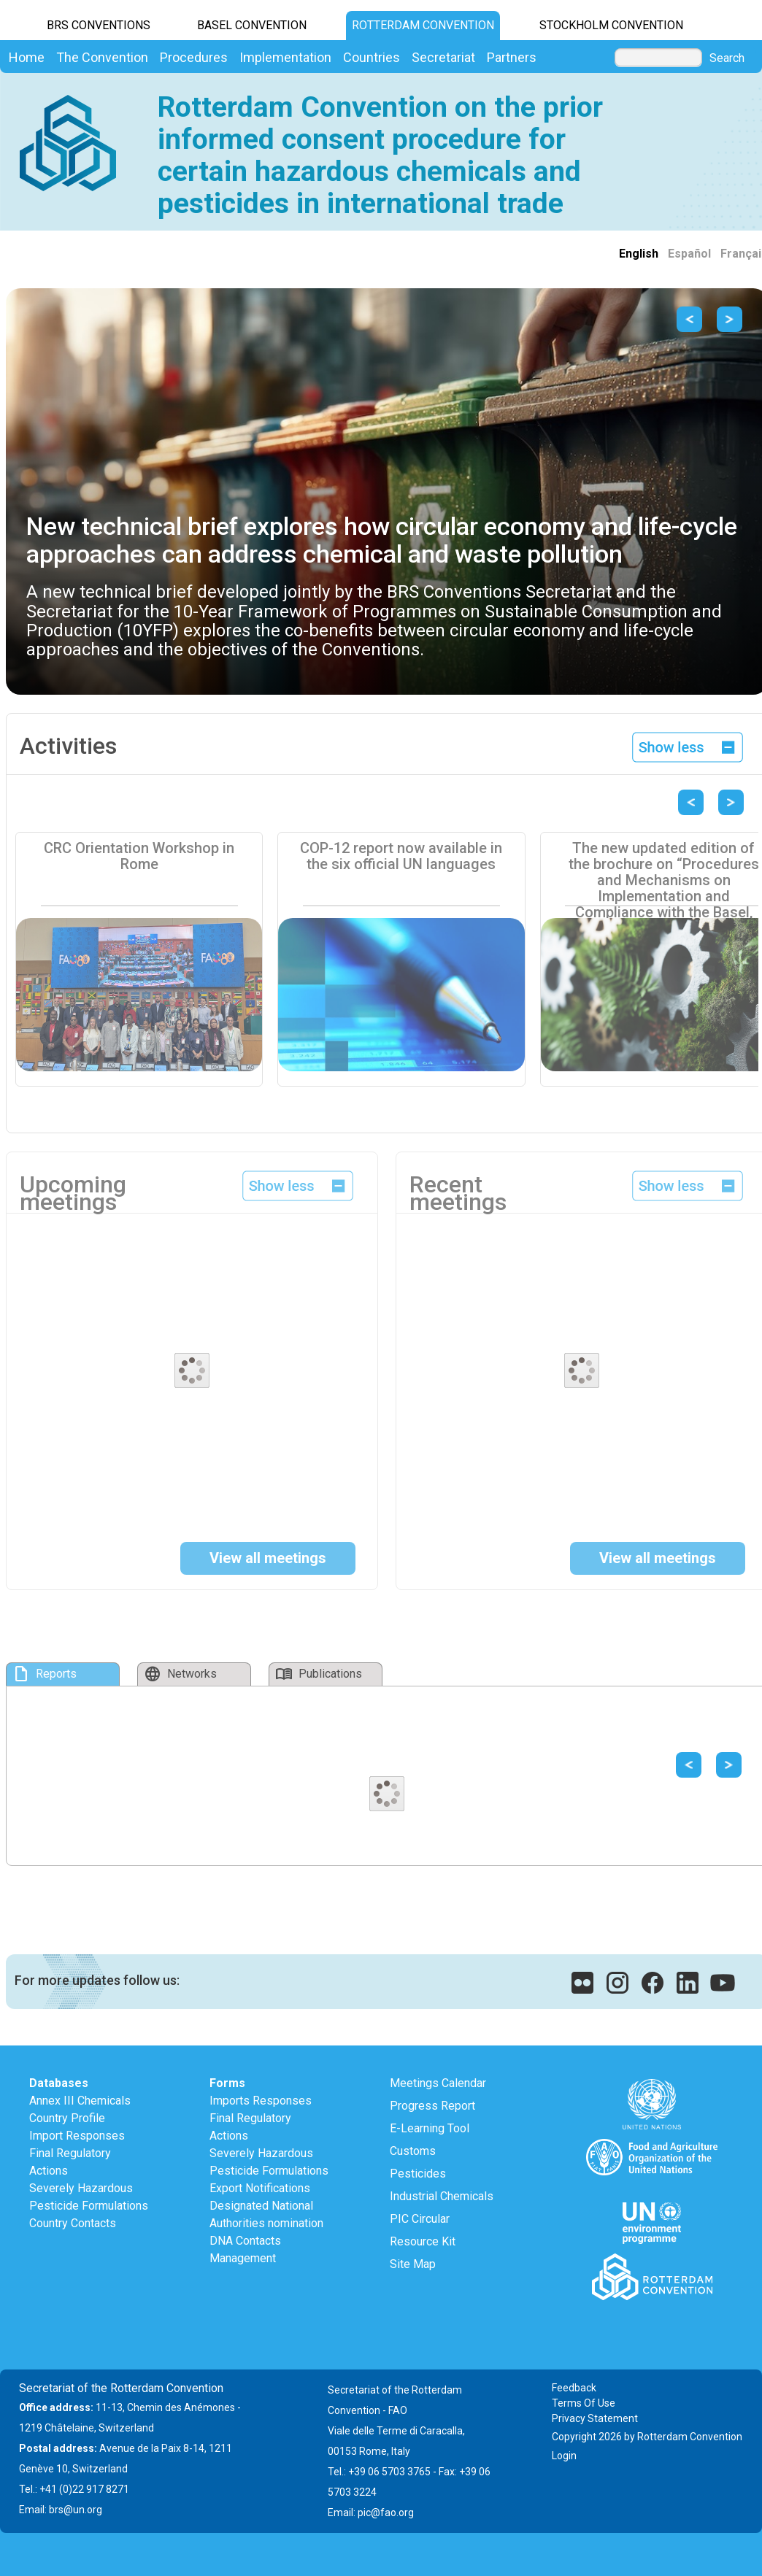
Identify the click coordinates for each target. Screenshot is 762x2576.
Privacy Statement (595, 2418)
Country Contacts (72, 2223)
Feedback (574, 2388)
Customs (413, 2151)
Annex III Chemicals (80, 2101)
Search (726, 58)
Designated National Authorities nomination (266, 2214)
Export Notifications (259, 2188)
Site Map (413, 2264)
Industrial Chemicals (441, 2196)
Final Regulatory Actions (70, 2162)
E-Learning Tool (429, 2128)
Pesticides (418, 2173)
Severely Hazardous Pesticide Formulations (88, 2197)
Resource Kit (422, 2241)
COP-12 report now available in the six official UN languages (401, 856)
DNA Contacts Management (245, 2249)
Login (564, 2455)
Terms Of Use (583, 2403)
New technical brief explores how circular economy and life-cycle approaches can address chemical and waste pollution (381, 540)
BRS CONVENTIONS (98, 25)
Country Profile (67, 2118)
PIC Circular (420, 2219)
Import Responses (77, 2136)
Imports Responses (260, 2101)
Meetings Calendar (438, 2083)
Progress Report (432, 2106)
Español (689, 254)
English (638, 254)
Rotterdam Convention (423, 25)
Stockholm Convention (611, 25)
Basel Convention (252, 25)
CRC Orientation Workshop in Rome (139, 856)
